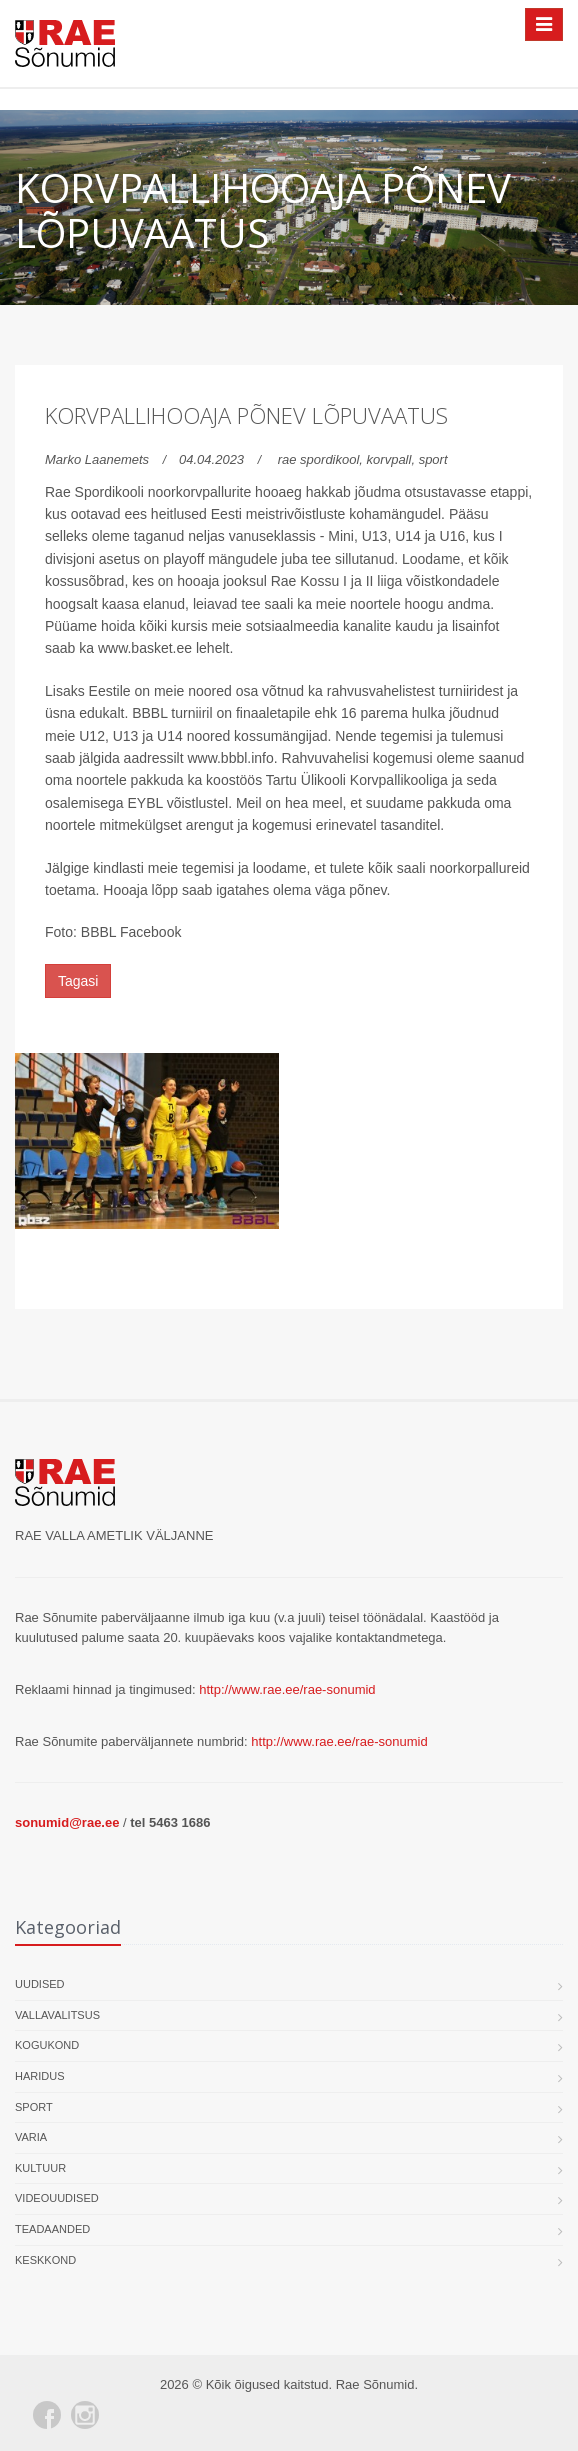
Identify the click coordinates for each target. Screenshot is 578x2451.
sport (433, 459)
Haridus (40, 2076)
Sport (34, 2107)
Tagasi (78, 981)
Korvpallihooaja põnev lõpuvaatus (246, 415)
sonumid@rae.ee (67, 1822)
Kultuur (40, 2168)
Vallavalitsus (57, 2015)
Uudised (40, 1984)
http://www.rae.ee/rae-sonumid (287, 1689)
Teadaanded (52, 2229)
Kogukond (47, 2045)
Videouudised (57, 2198)
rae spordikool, (322, 459)
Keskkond (45, 2260)
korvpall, (393, 459)
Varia (31, 2137)
